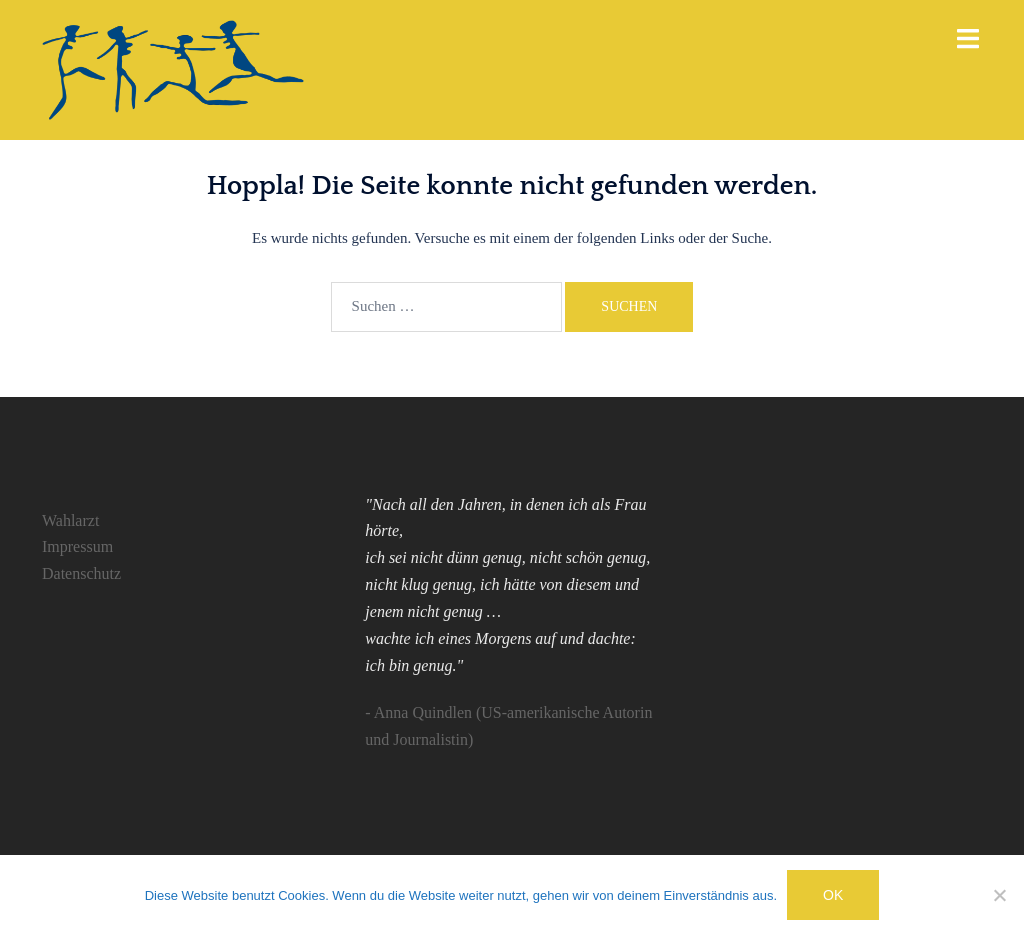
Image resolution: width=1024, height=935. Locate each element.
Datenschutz (81, 573)
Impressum (77, 546)
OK (833, 895)
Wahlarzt (70, 520)
